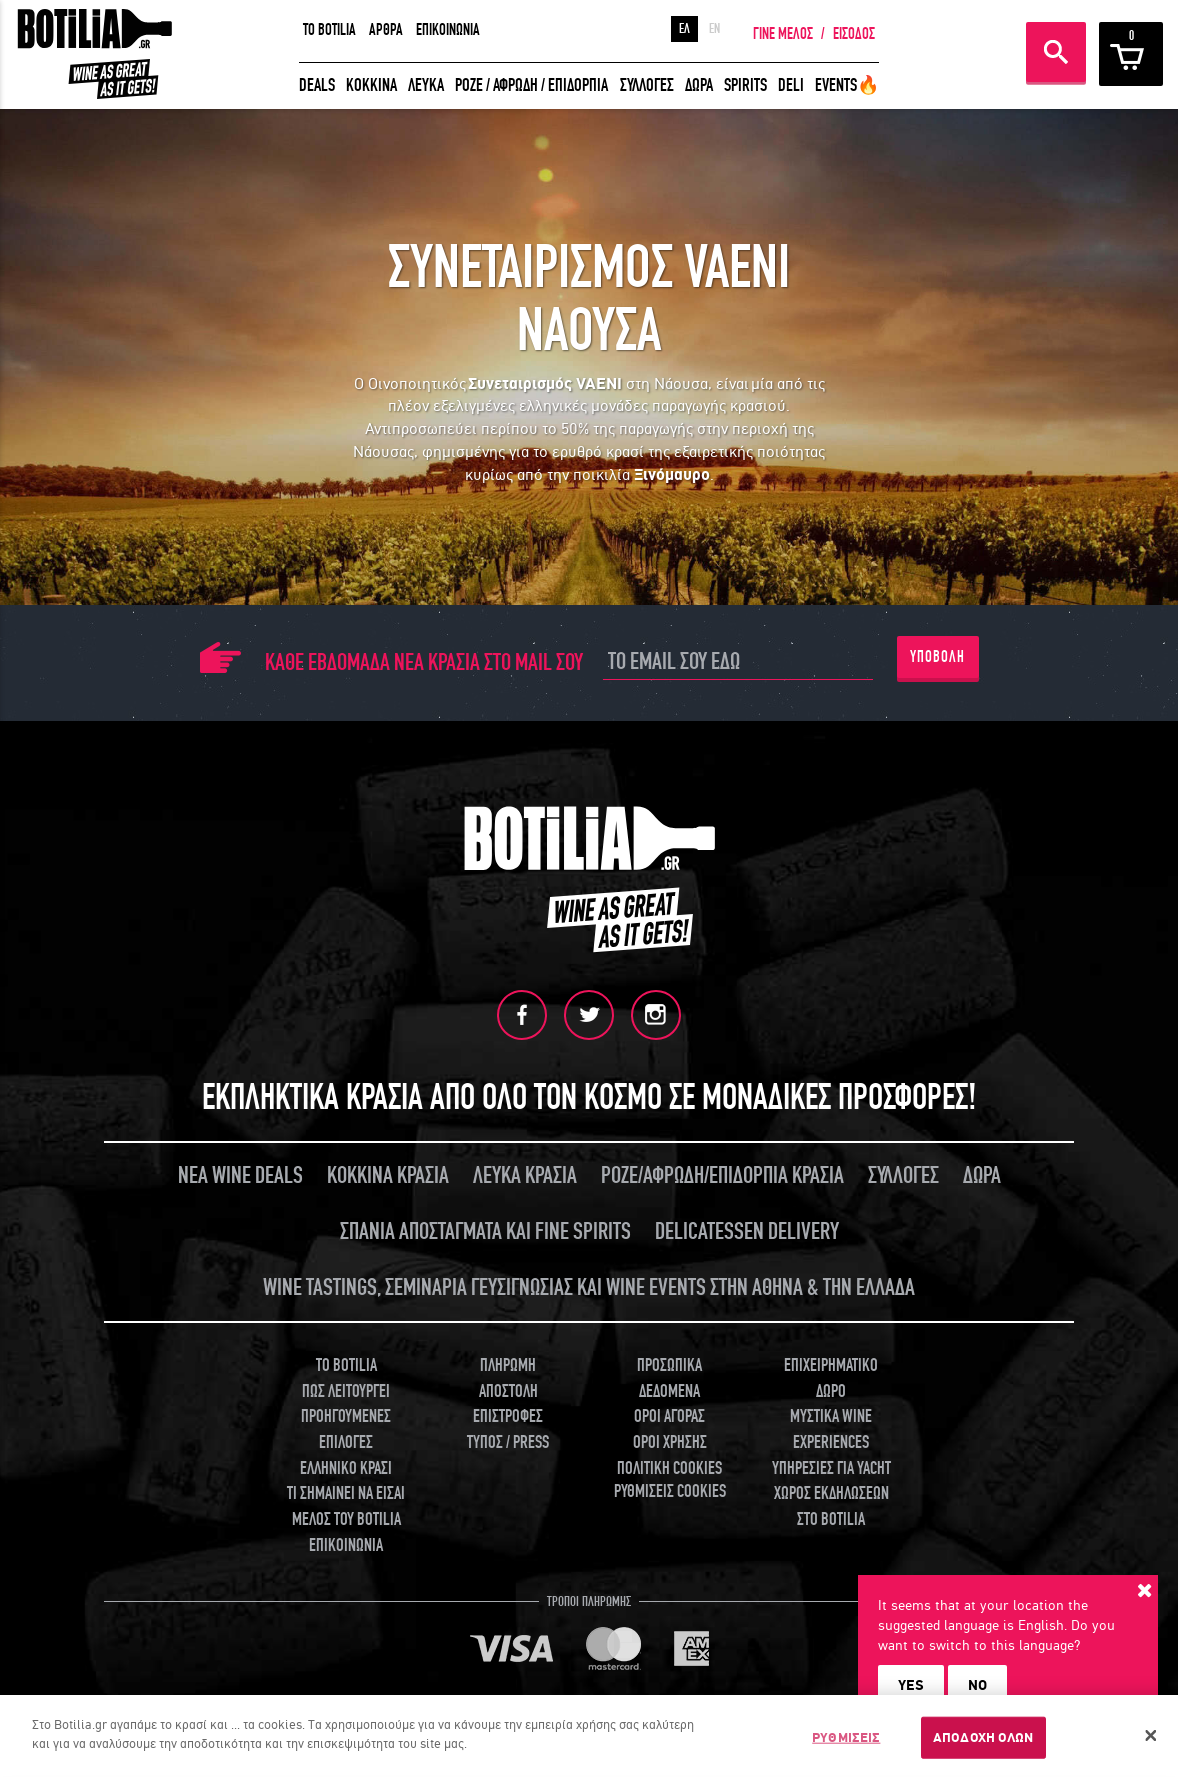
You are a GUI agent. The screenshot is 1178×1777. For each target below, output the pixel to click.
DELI (791, 85)
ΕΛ (684, 29)
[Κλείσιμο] (1151, 1736)
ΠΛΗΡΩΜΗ (508, 1365)
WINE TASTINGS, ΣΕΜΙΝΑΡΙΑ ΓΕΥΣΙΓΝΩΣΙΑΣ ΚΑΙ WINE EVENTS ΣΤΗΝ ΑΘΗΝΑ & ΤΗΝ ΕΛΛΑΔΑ (589, 1287)
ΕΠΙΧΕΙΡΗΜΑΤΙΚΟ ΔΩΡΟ (831, 1378)
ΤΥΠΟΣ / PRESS (508, 1442)
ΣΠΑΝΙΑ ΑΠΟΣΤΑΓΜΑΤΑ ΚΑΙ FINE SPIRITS (485, 1231)
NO (977, 1685)
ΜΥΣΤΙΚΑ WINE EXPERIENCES (831, 1429)
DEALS (317, 85)
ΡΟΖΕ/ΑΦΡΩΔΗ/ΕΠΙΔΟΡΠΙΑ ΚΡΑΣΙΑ (722, 1175)
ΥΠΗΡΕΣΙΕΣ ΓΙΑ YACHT (831, 1468)
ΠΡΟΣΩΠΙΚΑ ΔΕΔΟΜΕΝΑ (669, 1378)
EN (714, 29)
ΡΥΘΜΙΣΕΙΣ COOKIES (670, 1491)
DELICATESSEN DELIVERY (747, 1231)
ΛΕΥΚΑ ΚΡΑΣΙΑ (525, 1175)
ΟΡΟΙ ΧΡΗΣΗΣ (670, 1442)
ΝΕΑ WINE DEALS (240, 1175)
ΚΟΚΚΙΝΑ (371, 85)
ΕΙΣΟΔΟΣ (854, 34)
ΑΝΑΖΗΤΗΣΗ (1056, 52)
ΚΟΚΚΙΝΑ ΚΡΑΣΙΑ (388, 1175)
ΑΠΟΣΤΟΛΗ (508, 1390)
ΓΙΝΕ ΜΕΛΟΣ (783, 34)
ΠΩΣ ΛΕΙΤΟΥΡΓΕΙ (346, 1390)
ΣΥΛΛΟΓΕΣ (647, 85)
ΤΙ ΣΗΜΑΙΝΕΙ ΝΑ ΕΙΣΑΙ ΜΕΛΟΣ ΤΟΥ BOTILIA (346, 1506)
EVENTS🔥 (847, 85)
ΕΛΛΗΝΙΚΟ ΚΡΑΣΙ (346, 1468)
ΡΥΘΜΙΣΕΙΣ (846, 1737)
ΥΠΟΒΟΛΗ (937, 657)
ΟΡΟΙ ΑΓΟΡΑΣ (669, 1416)
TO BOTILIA (329, 30)
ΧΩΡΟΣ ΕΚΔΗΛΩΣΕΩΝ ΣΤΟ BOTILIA (831, 1506)
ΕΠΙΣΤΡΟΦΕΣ (508, 1416)
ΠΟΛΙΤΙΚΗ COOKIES (669, 1468)
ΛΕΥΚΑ (426, 85)
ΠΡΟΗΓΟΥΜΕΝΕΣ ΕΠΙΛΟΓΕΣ (346, 1429)
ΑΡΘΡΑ (386, 30)
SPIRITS (745, 85)
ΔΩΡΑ (699, 85)
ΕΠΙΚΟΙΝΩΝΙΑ (448, 30)
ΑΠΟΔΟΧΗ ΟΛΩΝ (983, 1737)
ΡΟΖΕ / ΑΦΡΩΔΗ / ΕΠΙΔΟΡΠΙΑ (531, 85)
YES (911, 1685)
